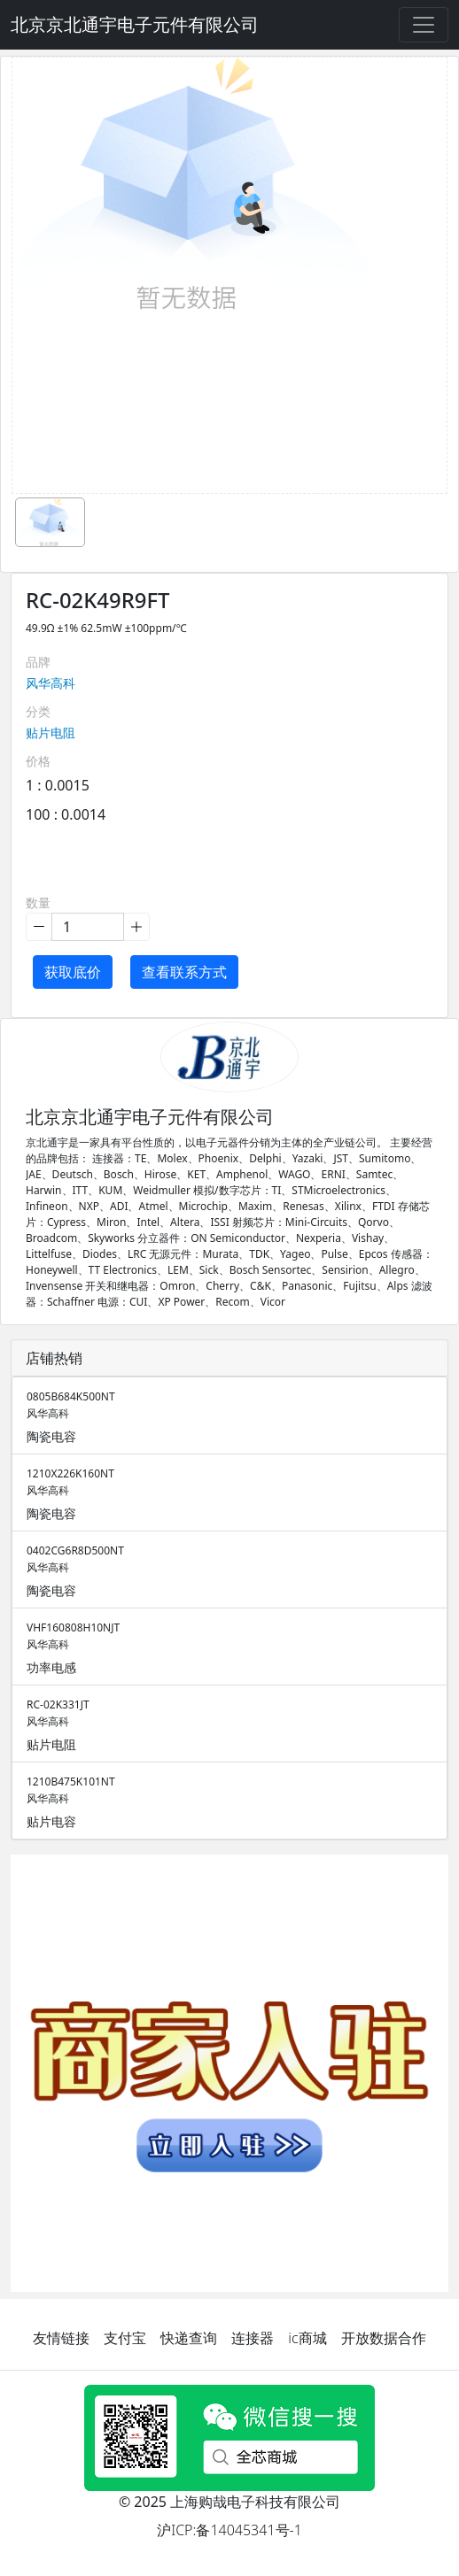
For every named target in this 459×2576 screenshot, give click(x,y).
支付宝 (125, 2338)
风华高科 (50, 683)
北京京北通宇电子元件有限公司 (135, 24)
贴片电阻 (50, 732)
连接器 (252, 2338)
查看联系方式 (184, 972)
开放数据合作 (383, 2338)
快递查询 (188, 2338)
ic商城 (307, 2338)
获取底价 (72, 972)
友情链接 (61, 2338)
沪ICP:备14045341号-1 (229, 2530)
